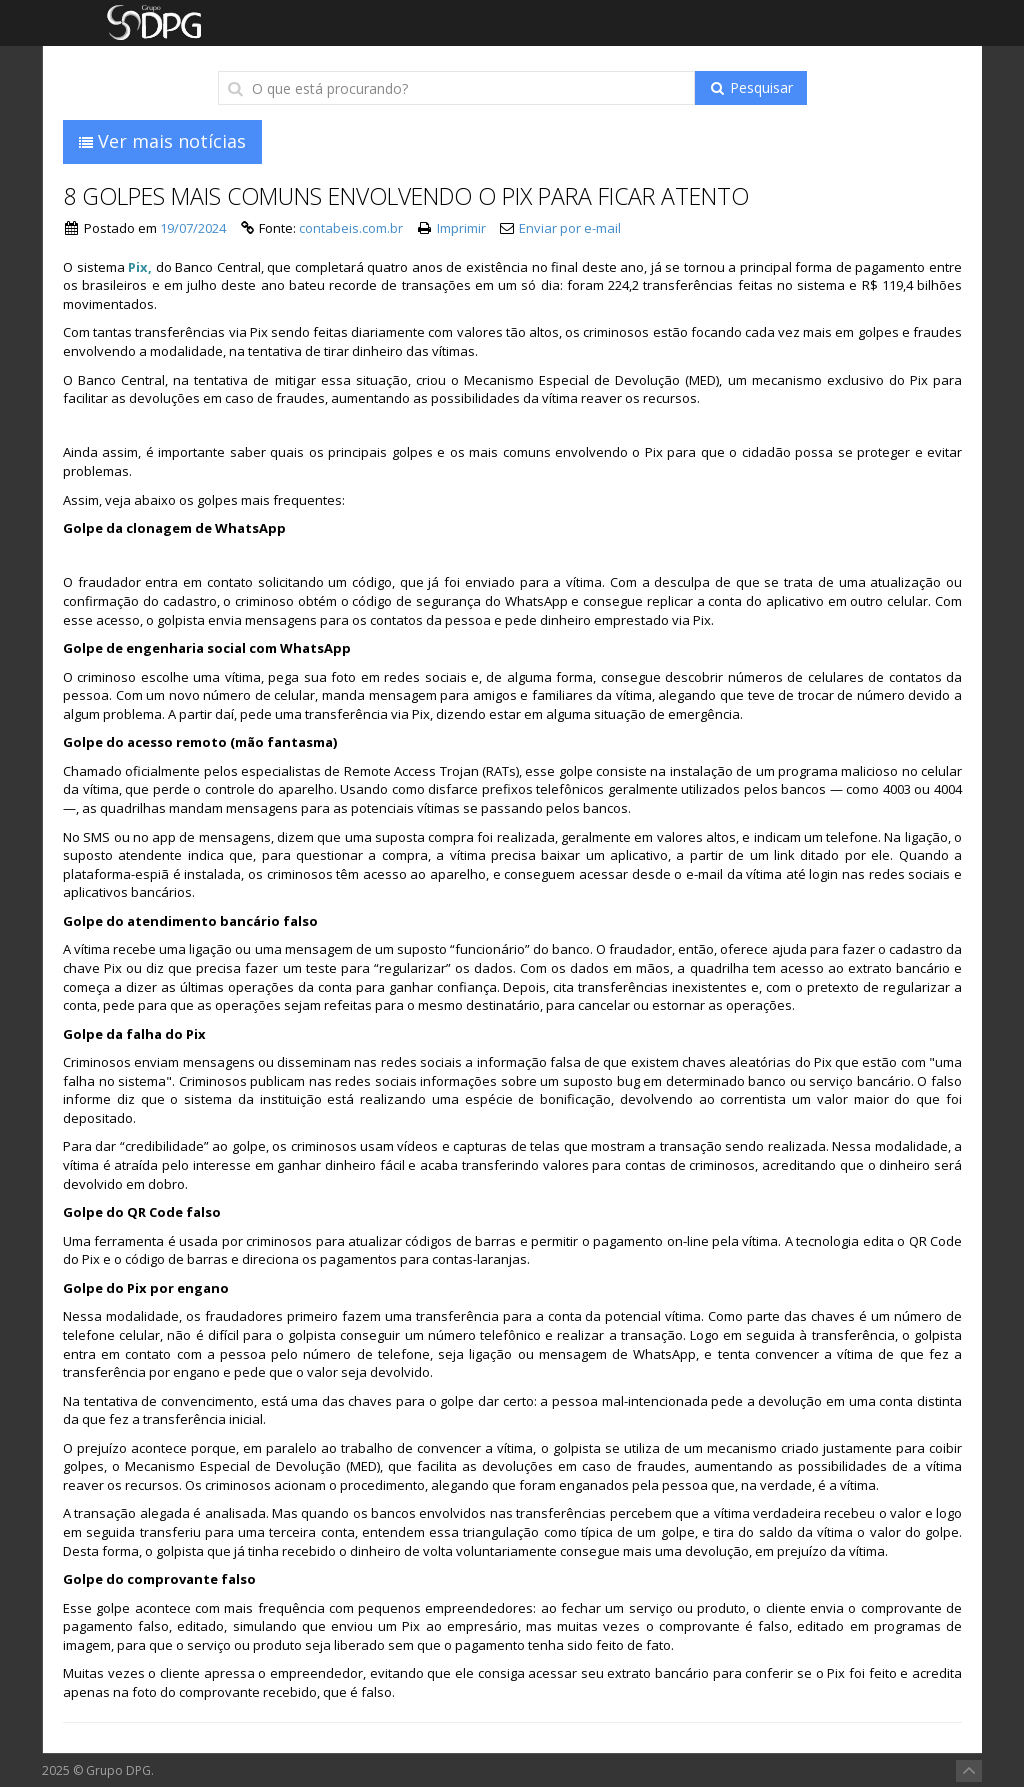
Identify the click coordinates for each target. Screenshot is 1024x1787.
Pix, (140, 267)
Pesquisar (750, 87)
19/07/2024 (193, 228)
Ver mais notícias (162, 141)
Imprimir (461, 228)
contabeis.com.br (351, 228)
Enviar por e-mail (570, 228)
